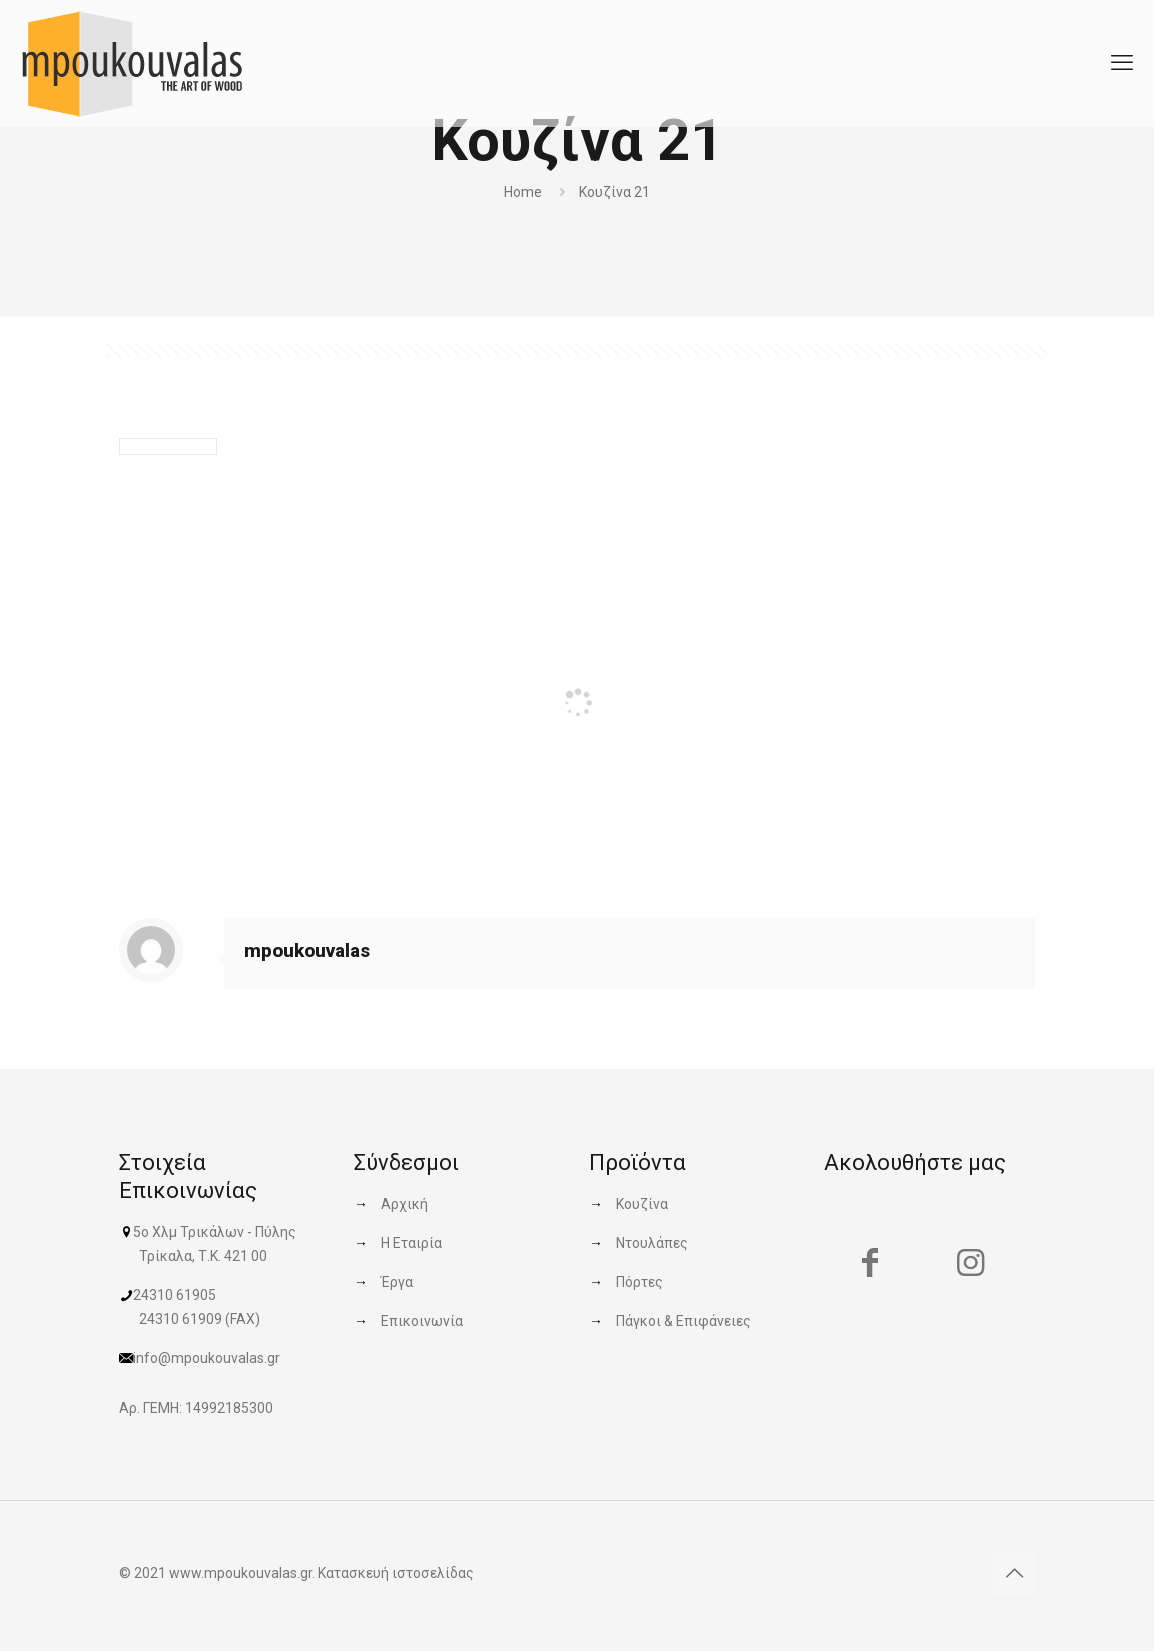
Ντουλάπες (652, 1243)
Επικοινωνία (422, 1321)
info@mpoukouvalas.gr (206, 1358)
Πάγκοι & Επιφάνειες (683, 1321)
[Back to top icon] (1014, 1573)
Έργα (397, 1282)
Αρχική (404, 1204)
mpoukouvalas (307, 950)
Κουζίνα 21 (614, 192)
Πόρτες (639, 1282)
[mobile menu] (1122, 63)
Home (523, 192)
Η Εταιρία (411, 1243)
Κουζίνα (642, 1204)
